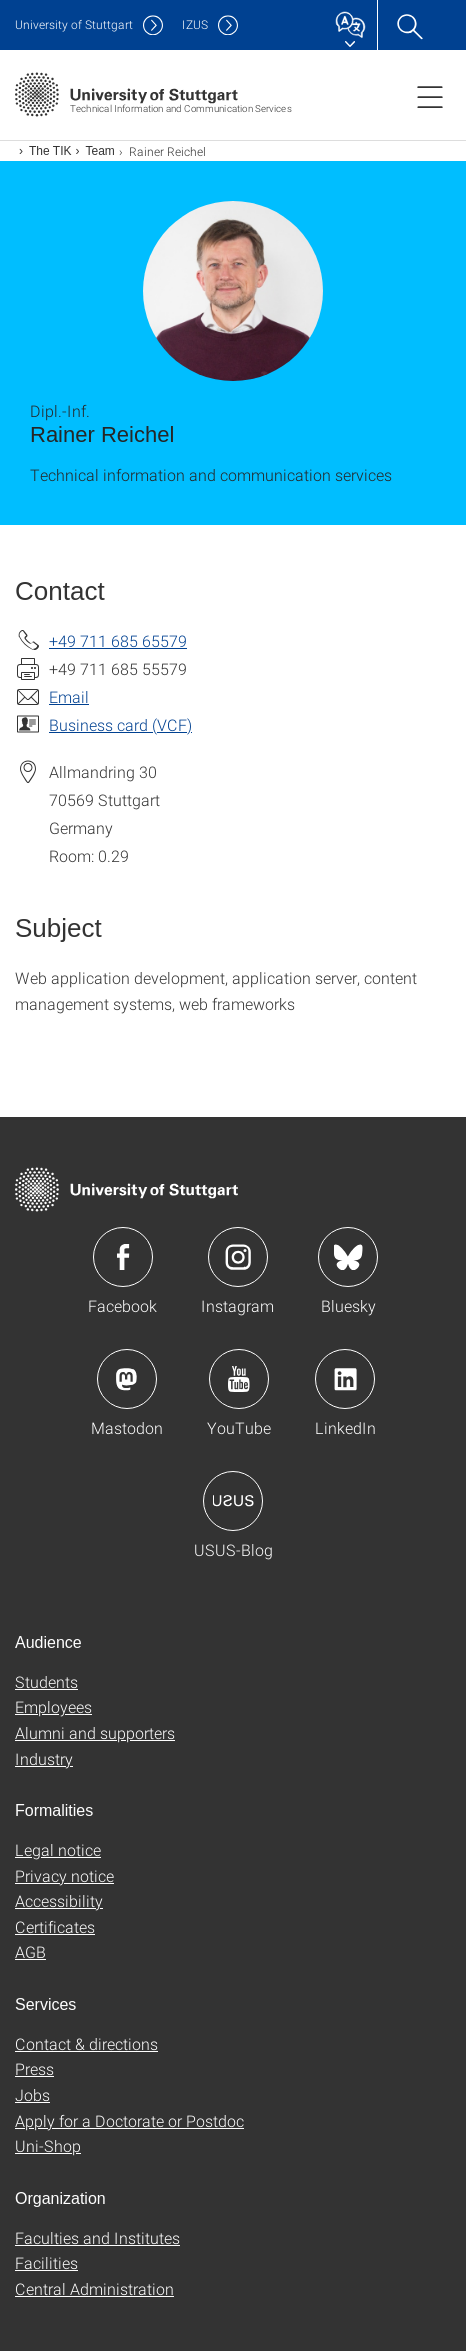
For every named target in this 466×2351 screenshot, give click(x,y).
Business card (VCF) (120, 724)
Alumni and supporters (95, 1732)
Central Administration (94, 2288)
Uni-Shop (48, 2145)
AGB (30, 1951)
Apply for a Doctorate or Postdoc (129, 2120)
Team (99, 151)
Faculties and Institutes (97, 2237)
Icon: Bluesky (348, 1257)
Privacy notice (64, 1875)
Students (46, 1681)
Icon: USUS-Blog (233, 1501)
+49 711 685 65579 (118, 640)
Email (69, 696)
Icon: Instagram (238, 1257)
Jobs (32, 2094)
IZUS (195, 24)
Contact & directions (86, 2043)
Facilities (46, 2262)
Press (34, 2068)
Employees (53, 1706)
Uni (74, 24)
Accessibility (59, 1900)
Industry (44, 1758)
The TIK (50, 151)
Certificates (55, 1926)
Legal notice (58, 1849)
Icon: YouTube (239, 1379)
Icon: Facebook (123, 1257)
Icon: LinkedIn (345, 1379)
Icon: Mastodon (127, 1379)
